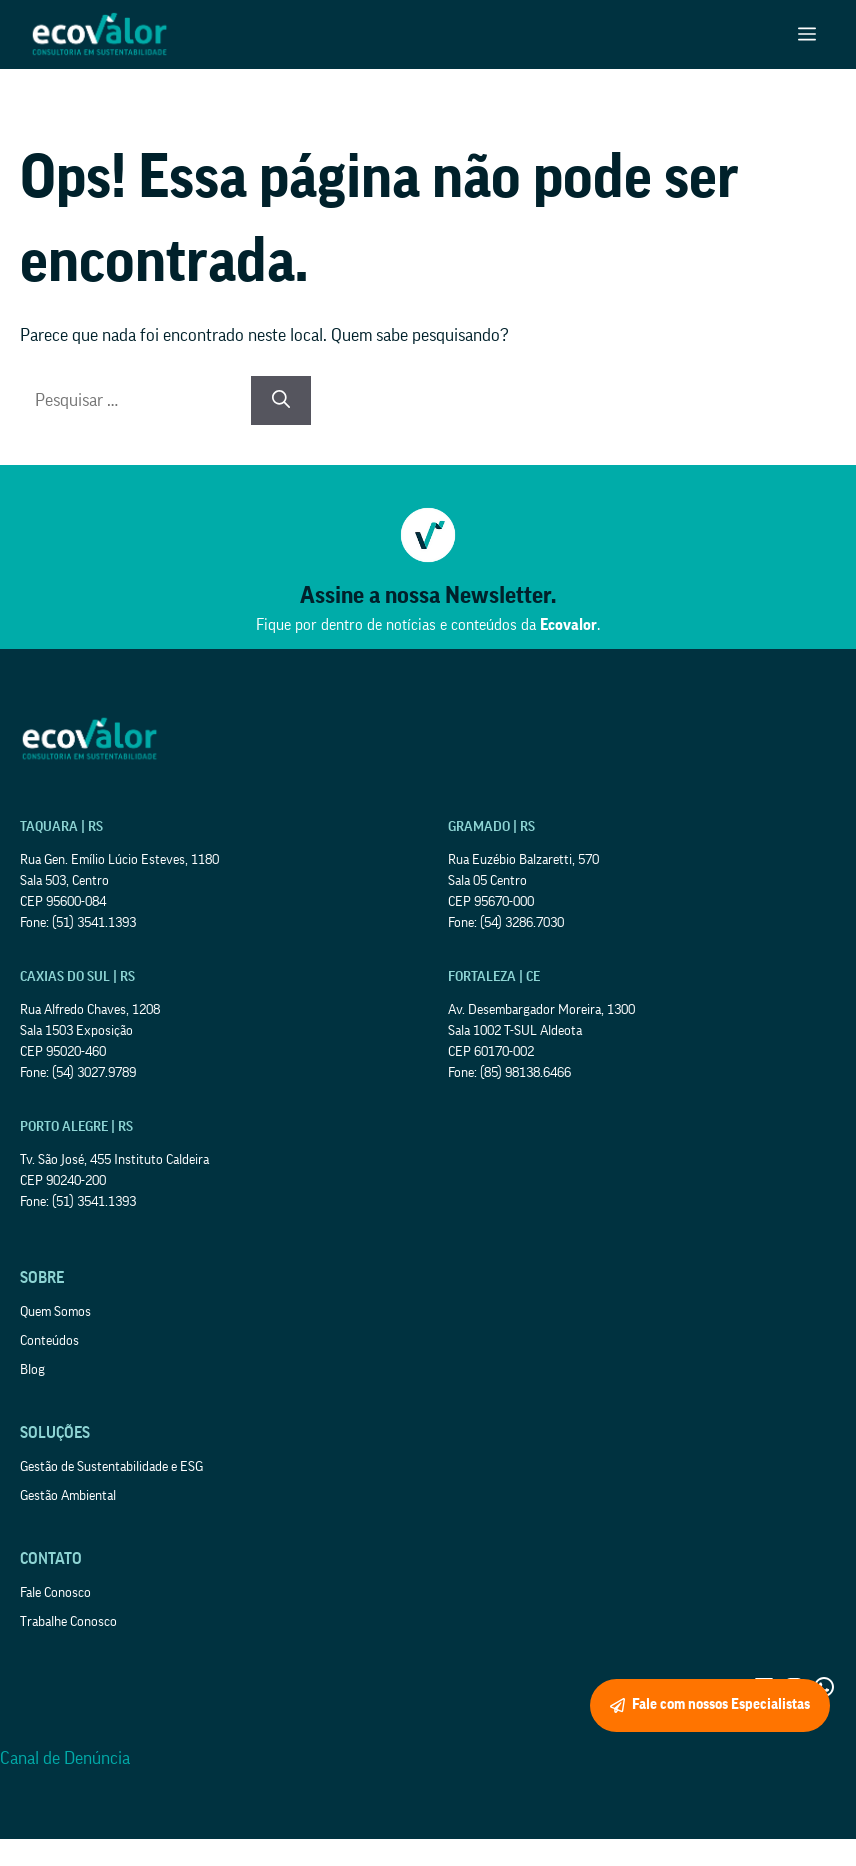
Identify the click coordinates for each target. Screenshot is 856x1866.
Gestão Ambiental (68, 1496)
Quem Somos (55, 1312)
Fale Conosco (55, 1593)
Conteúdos (49, 1341)
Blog (32, 1370)
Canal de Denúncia (65, 1758)
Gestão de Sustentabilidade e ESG (111, 1467)
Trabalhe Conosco (68, 1622)
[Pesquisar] (281, 400)
